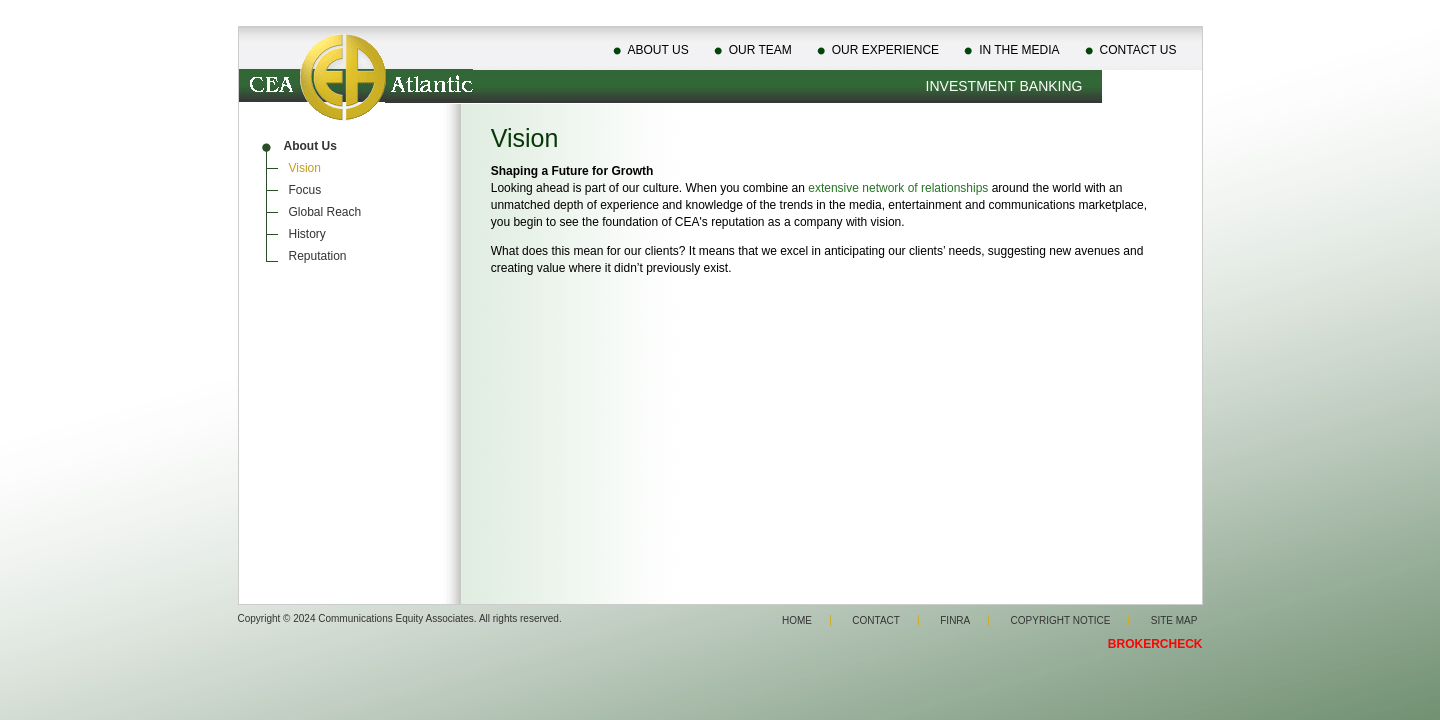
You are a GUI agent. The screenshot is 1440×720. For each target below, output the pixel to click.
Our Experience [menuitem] (885, 50)
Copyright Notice (1061, 620)
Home (797, 620)
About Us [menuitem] (658, 50)
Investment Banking (1004, 86)
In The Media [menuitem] (1019, 50)
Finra (955, 620)
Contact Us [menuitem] (1138, 50)
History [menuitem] (307, 234)
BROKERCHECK (1155, 644)
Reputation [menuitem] (318, 256)
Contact (876, 620)
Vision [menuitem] (305, 168)
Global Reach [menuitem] (325, 212)
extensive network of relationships (898, 188)
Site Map (1174, 620)
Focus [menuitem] (305, 190)
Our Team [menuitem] (760, 50)
